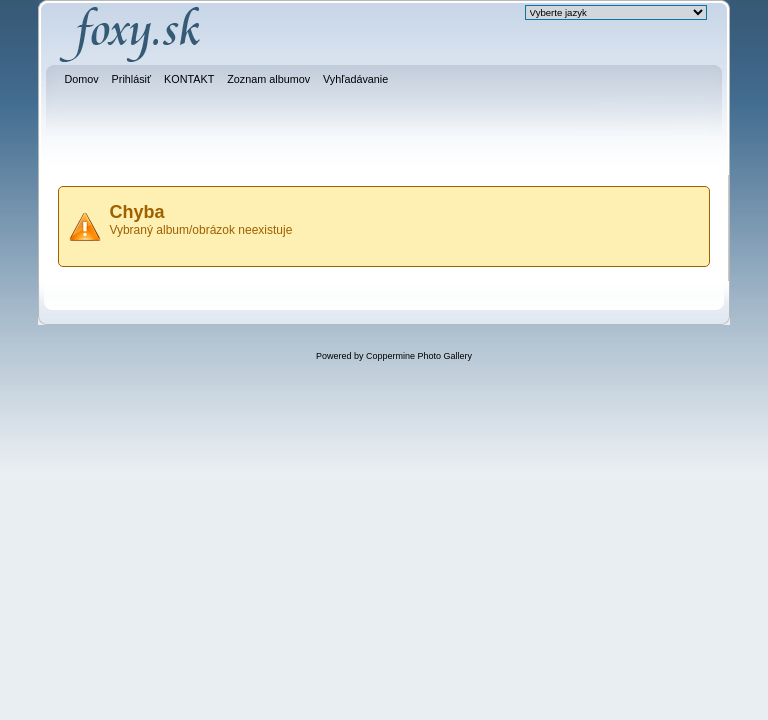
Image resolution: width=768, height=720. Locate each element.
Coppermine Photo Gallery (419, 356)
